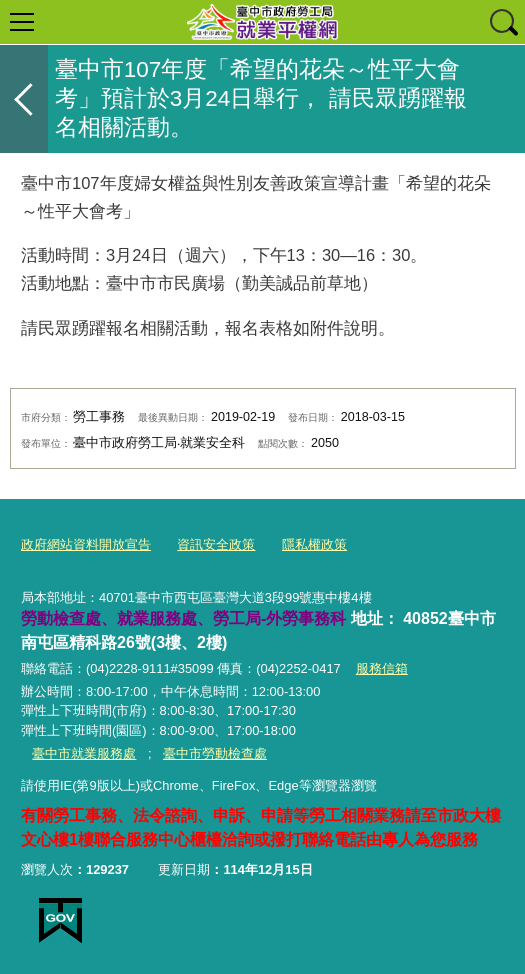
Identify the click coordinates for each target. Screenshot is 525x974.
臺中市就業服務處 (84, 753)
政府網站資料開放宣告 (86, 544)
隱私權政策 (314, 544)
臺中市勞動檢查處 (215, 753)
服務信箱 (382, 668)
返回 (24, 99)
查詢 (503, 22)
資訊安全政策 (216, 544)
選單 (22, 22)
